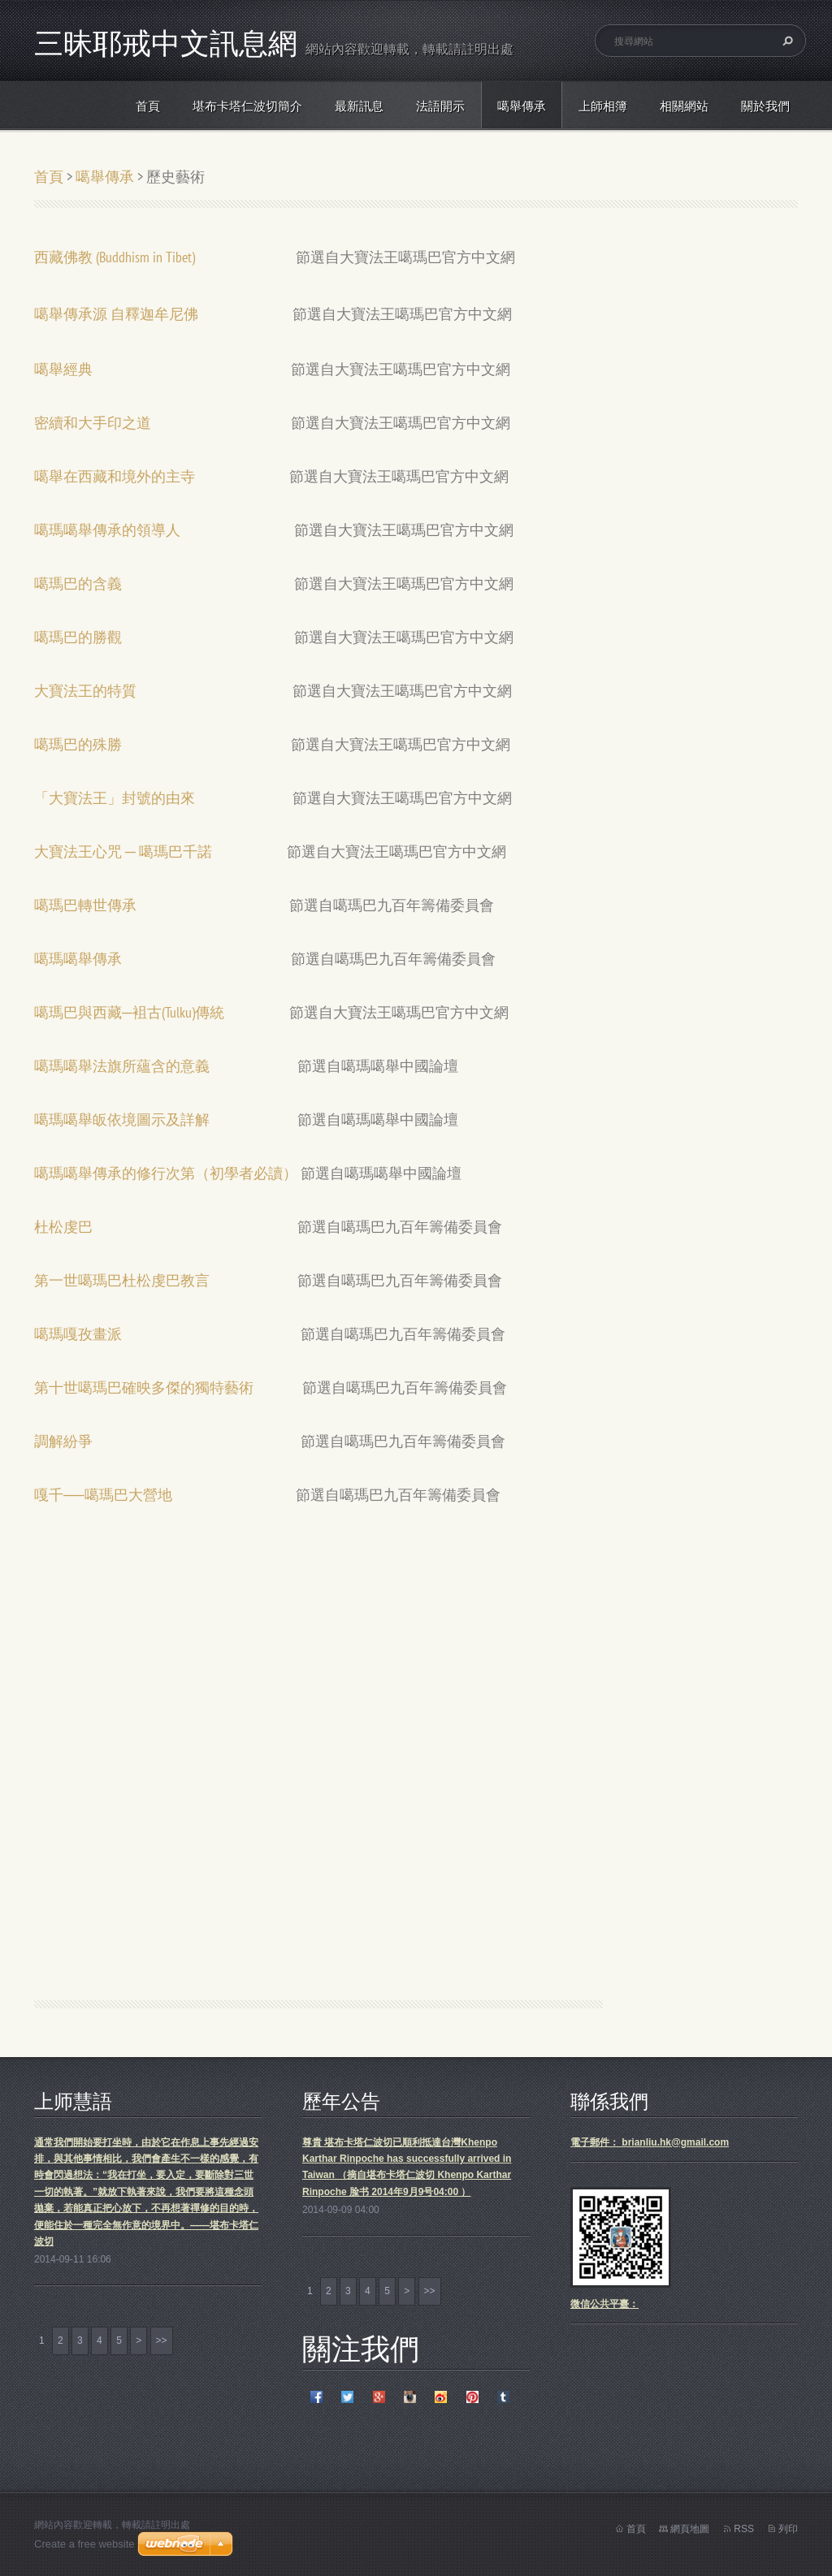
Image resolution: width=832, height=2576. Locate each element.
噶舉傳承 (521, 106)
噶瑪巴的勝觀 (78, 637)
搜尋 (786, 40)
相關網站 (684, 106)
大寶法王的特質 (85, 690)
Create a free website (84, 2544)
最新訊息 (359, 106)
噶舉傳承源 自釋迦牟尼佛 (116, 314)
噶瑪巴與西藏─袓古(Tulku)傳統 (129, 1012)
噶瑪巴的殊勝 (78, 744)
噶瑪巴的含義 (81, 583)
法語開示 (440, 106)
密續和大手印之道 (96, 422)
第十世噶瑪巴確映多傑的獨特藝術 (144, 1387)
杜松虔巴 (63, 1226)
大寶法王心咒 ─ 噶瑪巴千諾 (123, 851)
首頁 (148, 106)
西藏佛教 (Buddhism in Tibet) (114, 257)
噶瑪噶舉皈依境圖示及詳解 (122, 1119)
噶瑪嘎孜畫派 (78, 1334)
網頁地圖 (689, 2529)
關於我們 (765, 106)
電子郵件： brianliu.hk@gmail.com (649, 2142)
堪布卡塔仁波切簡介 (247, 106)
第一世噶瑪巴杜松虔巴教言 (122, 1280)
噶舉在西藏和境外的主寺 (114, 476)
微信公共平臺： (604, 2304)
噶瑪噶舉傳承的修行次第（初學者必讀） (165, 1173)
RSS (744, 2529)
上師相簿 (602, 106)
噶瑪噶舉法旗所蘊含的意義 (122, 1066)
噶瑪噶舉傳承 (78, 958)
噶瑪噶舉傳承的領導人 (107, 530)
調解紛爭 (63, 1441)
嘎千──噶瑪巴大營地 (103, 1494)
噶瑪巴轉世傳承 (85, 905)
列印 (788, 2529)
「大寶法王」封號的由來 (114, 798)
